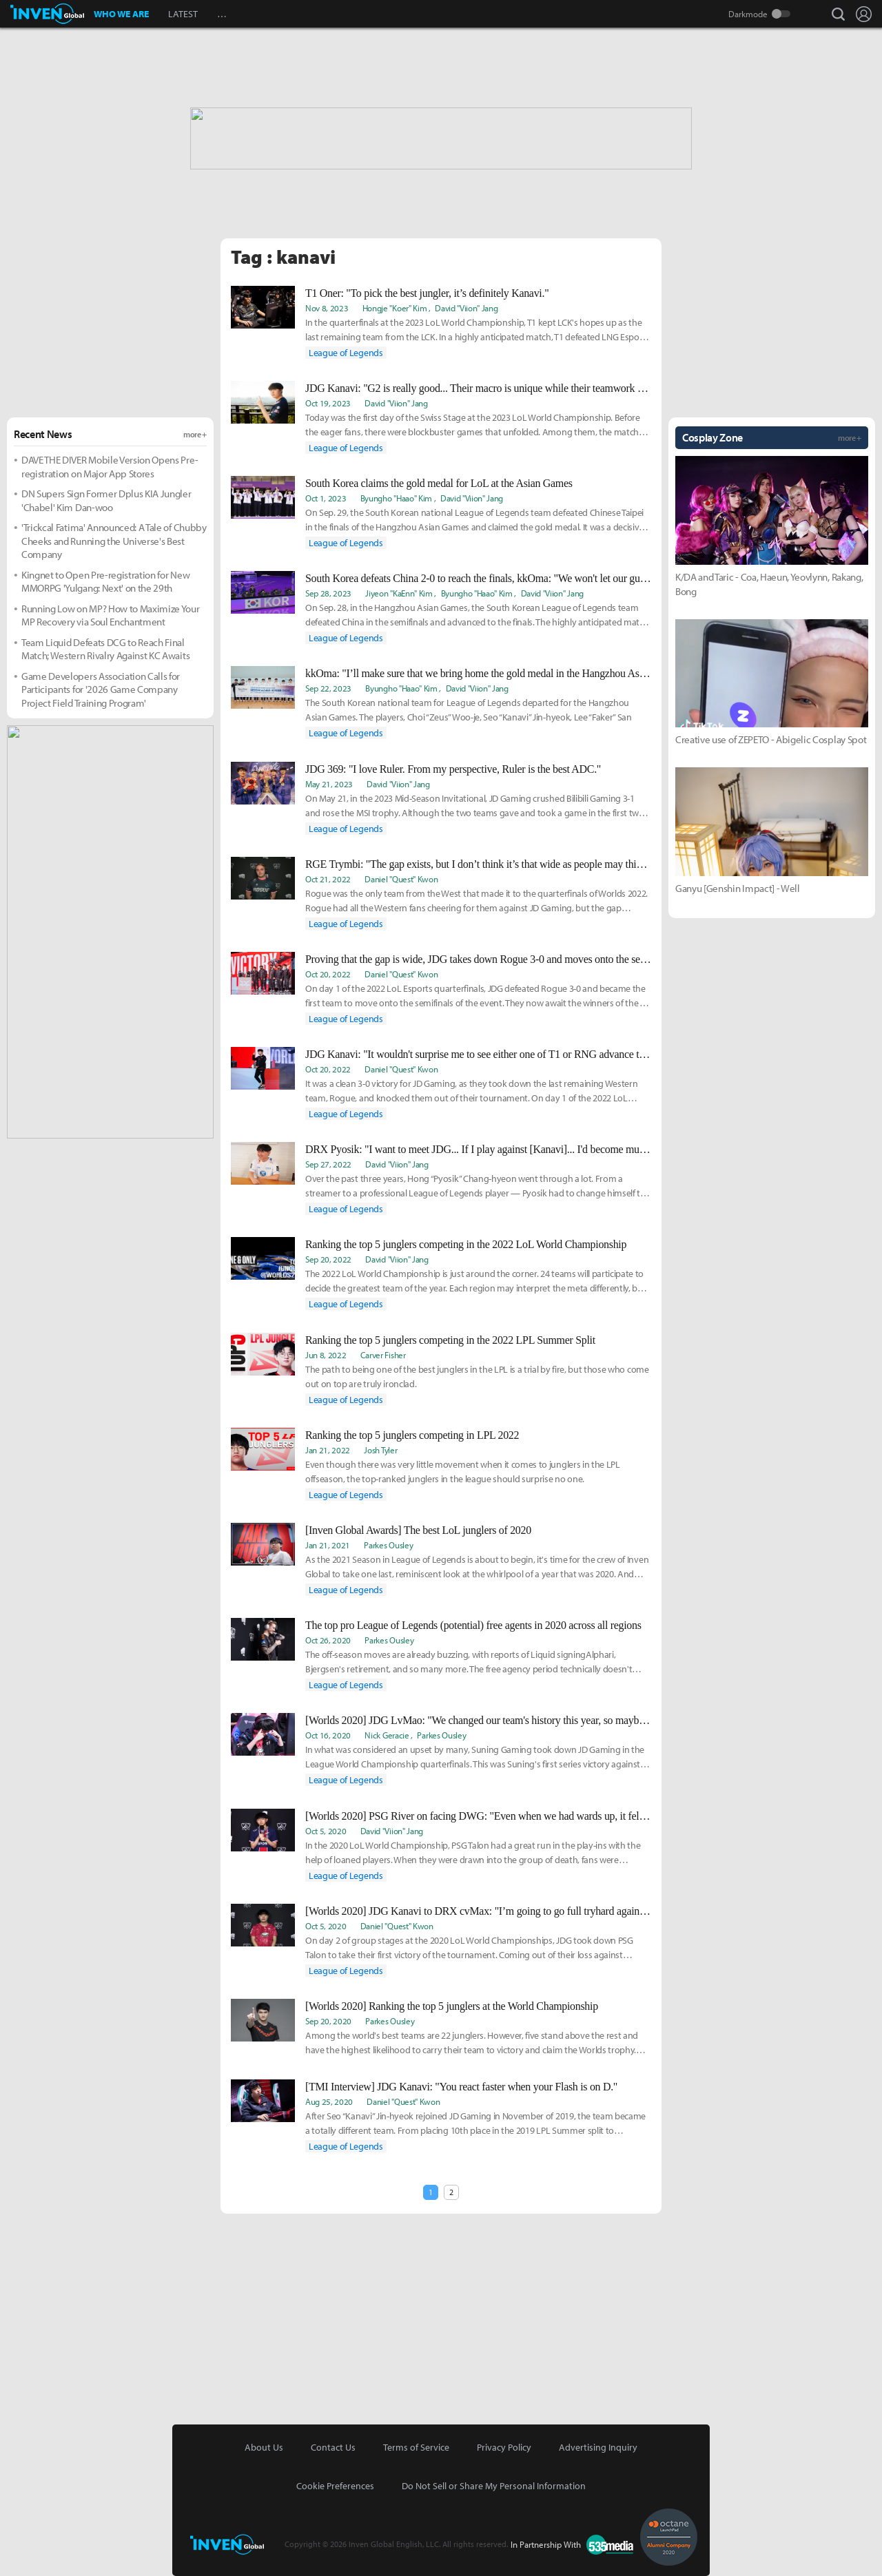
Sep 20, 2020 (328, 2020)
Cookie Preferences (335, 2486)
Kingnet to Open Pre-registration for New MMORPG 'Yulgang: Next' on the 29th (105, 581)
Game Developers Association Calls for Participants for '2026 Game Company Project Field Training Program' (100, 689)
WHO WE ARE (121, 14)
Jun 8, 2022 (325, 1354)
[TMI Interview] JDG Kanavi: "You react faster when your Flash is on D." (461, 2086)
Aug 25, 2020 (329, 2101)
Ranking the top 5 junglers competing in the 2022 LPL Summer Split (450, 1340)
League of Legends (346, 352)
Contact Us (333, 2447)
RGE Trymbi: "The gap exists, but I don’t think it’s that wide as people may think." (478, 864)
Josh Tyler (380, 1449)
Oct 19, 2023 (328, 402)
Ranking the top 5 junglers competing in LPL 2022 (412, 1435)
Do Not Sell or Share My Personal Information (494, 2486)
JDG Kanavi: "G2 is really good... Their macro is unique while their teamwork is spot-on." (478, 388)
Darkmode (748, 13)
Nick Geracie (387, 1735)
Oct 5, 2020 (325, 1830)
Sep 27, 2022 (328, 1164)
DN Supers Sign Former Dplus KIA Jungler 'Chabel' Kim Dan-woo (106, 500)
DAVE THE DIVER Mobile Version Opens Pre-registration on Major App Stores (109, 466)
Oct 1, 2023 (325, 497)
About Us (264, 2447)
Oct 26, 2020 (328, 1639)
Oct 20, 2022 (328, 973)
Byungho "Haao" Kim (396, 497)
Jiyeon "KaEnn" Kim (398, 593)
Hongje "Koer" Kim (394, 307)
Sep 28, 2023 (328, 593)
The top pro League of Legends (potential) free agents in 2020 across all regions (473, 1625)
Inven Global (47, 14)
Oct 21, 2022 (328, 878)
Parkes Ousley (388, 1544)
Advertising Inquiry (598, 2447)
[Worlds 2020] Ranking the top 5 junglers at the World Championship (451, 2006)
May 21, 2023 (329, 783)
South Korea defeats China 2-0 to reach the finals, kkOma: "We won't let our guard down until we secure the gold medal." (478, 578)
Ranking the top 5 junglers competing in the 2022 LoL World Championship (465, 1244)
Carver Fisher (383, 1354)
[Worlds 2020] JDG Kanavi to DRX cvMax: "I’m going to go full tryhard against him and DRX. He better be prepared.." (478, 1911)
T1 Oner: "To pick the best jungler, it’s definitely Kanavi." (426, 293)
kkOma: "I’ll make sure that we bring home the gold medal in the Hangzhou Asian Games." (478, 673)
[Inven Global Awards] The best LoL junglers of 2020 (418, 1530)
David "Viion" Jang (466, 307)
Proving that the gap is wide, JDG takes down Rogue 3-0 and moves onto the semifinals (478, 959)
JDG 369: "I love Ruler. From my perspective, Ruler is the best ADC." (453, 769)
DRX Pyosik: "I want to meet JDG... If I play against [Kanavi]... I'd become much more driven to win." (478, 1149)
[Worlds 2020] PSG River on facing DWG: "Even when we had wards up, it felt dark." (478, 1816)
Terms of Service (416, 2447)
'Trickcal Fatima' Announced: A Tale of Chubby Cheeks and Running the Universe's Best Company (114, 541)
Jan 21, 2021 (327, 1544)
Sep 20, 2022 (328, 1259)
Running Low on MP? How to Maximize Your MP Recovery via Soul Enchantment (110, 615)
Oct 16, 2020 (328, 1735)
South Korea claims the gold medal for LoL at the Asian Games (439, 483)
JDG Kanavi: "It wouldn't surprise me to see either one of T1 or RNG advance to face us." (478, 1054)
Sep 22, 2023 (328, 688)
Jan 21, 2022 (327, 1449)
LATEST (183, 14)
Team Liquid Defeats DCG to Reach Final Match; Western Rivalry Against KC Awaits (105, 649)
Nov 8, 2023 (326, 307)
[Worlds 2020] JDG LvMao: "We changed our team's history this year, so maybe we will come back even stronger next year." (478, 1720)
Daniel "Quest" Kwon (401, 878)
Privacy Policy (504, 2447)
